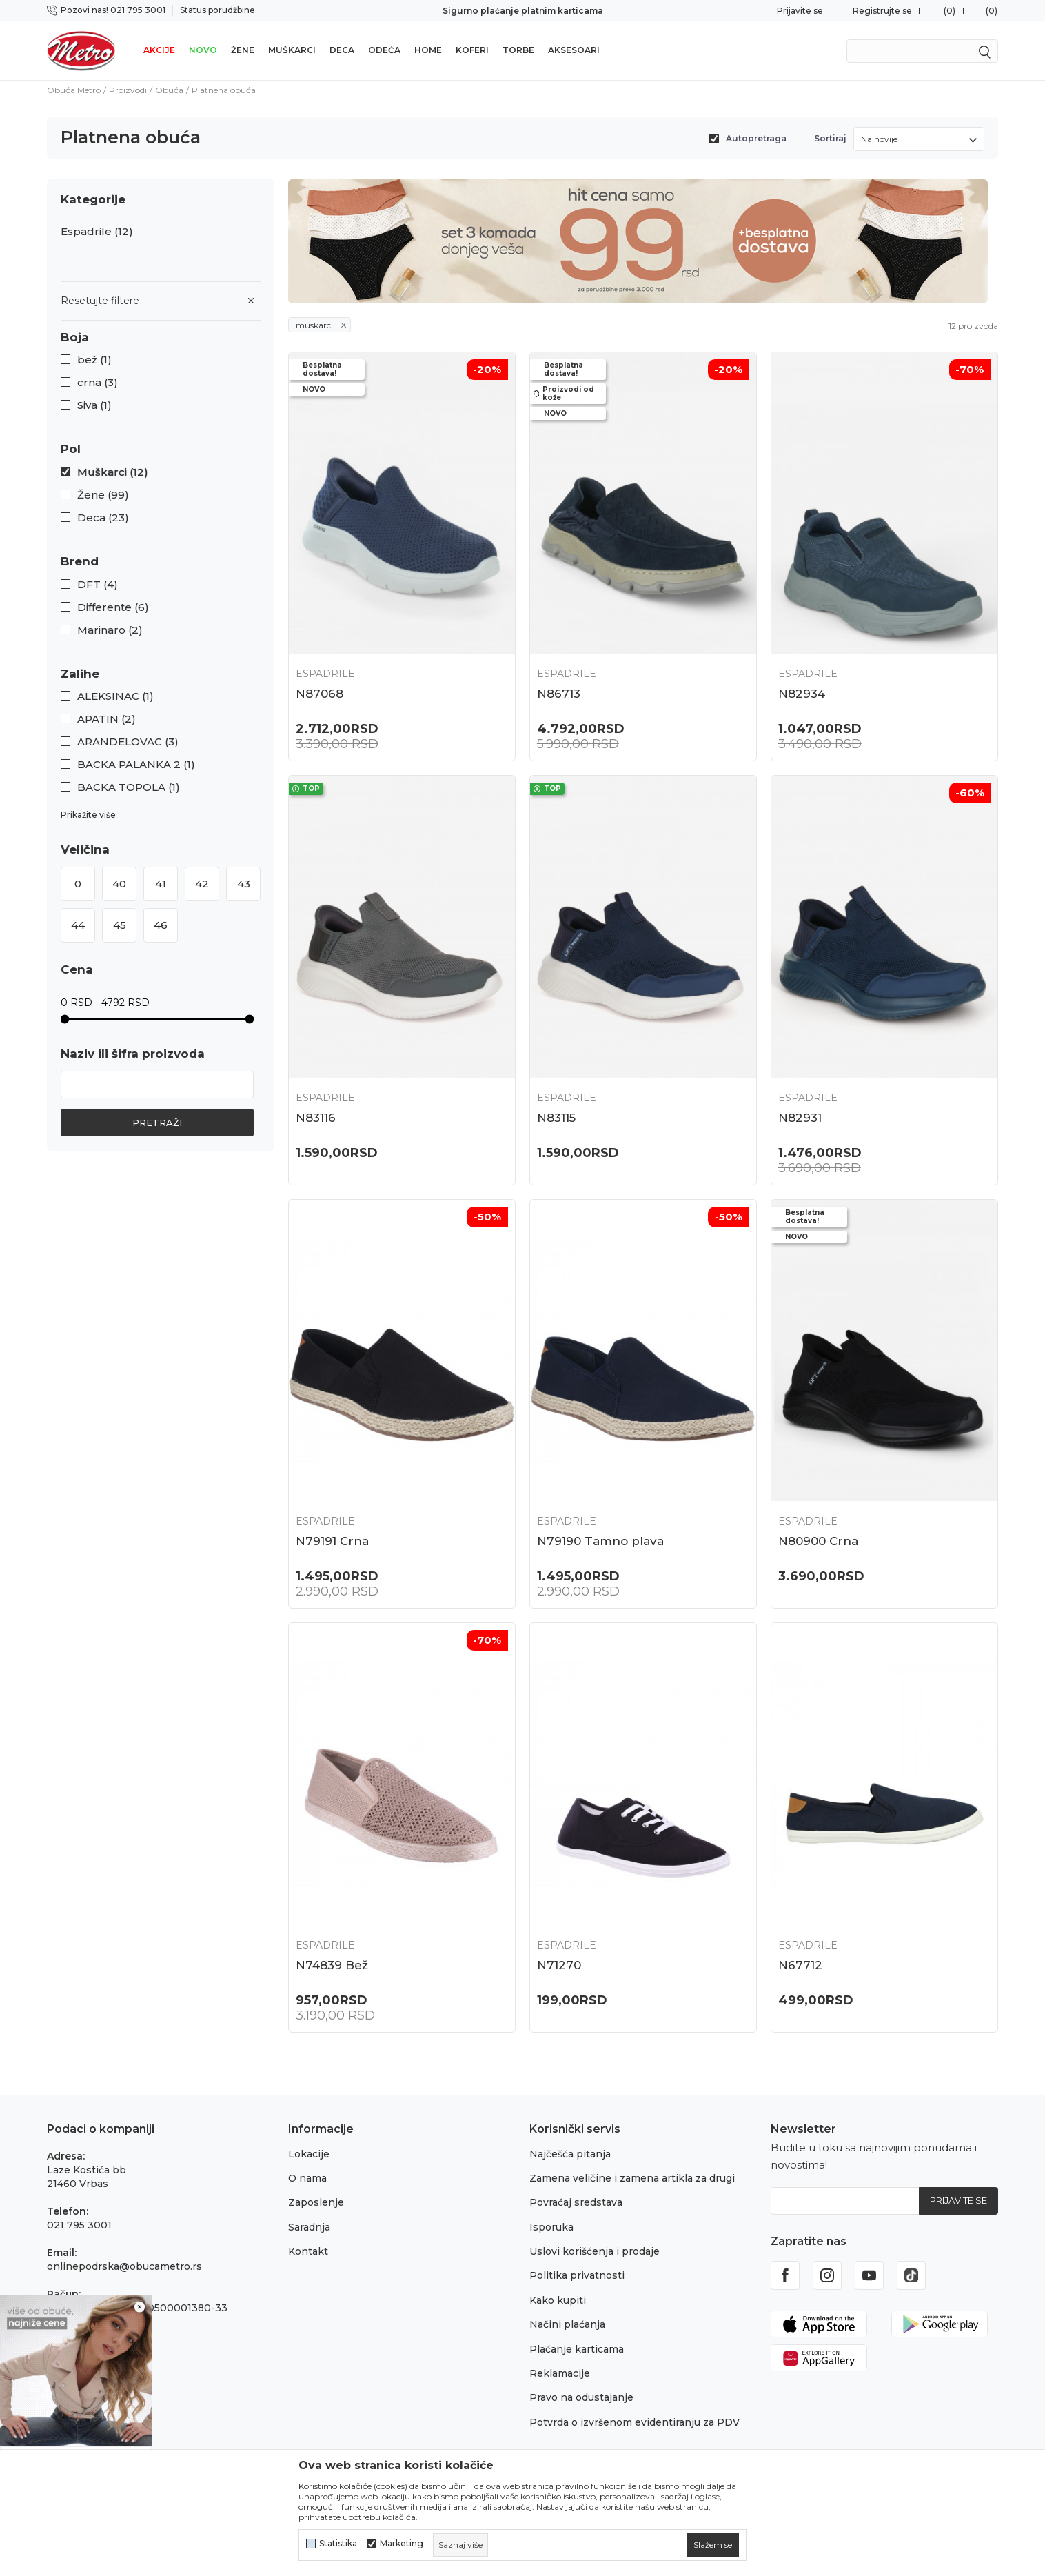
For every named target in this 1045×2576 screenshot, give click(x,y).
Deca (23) (103, 518)
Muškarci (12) (112, 472)
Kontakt (308, 2251)
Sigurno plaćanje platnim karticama (523, 11)
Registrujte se (882, 11)
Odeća (384, 50)
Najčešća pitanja (570, 2154)
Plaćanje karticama (576, 2349)
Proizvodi (128, 90)
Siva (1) (94, 405)
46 (161, 925)
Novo (203, 50)
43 (243, 883)
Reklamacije (559, 2373)
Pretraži (157, 1122)
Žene (242, 50)
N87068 (319, 694)
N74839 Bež (332, 1965)
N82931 (800, 1118)
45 (119, 925)
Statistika (338, 2543)
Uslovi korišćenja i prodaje (594, 2251)
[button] (161, 337)
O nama (307, 2178)
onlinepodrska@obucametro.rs (124, 2266)
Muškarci (292, 50)
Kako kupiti (557, 2300)
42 (202, 883)
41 (160, 883)
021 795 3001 (79, 2225)
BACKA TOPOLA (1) (128, 787)
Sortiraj (830, 138)
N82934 (801, 694)
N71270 (559, 1965)
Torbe (518, 50)
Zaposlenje (316, 2202)
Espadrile (97, 232)
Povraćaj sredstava (575, 2202)
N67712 (800, 1965)
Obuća (169, 90)
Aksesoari (574, 50)
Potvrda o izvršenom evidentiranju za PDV (634, 2422)
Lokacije (308, 2154)
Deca (341, 50)
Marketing (401, 2543)
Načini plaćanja (567, 2324)
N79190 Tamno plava (600, 1541)
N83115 (556, 1118)
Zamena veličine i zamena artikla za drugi (632, 2178)
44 (78, 925)
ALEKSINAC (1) (115, 696)
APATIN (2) (106, 719)
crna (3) (97, 382)
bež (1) (94, 360)
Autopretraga (756, 138)
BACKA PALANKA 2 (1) (136, 764)
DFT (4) (97, 584)
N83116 (316, 1118)
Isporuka (551, 2227)
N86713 (558, 694)
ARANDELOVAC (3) (128, 742)
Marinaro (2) (110, 630)
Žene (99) (103, 495)
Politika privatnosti (577, 2275)
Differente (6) (113, 607)
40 (119, 883)
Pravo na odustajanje (581, 2397)
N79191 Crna (332, 1541)
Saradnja (309, 2227)
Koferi (472, 50)
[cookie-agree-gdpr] (713, 2545)
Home (428, 50)
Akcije (159, 50)
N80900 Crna (818, 1541)
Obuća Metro (74, 90)
